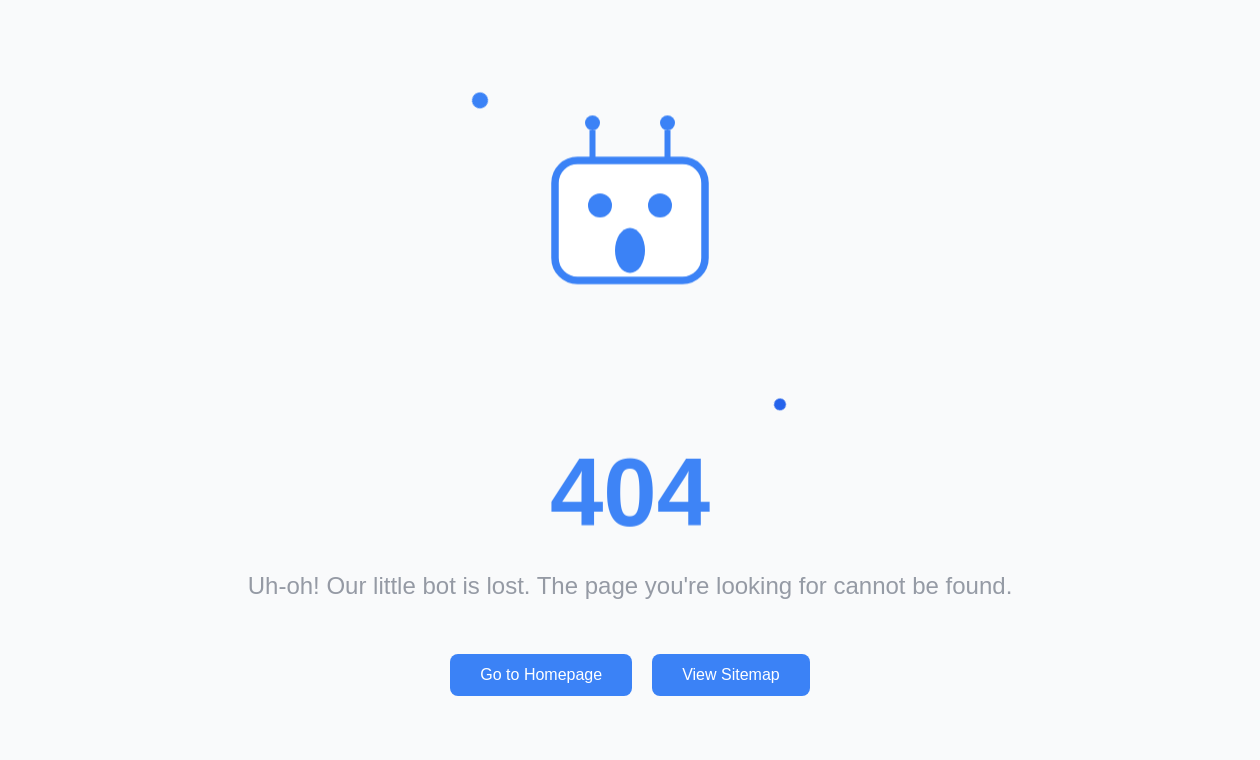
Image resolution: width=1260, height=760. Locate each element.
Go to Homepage (541, 674)
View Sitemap (731, 674)
